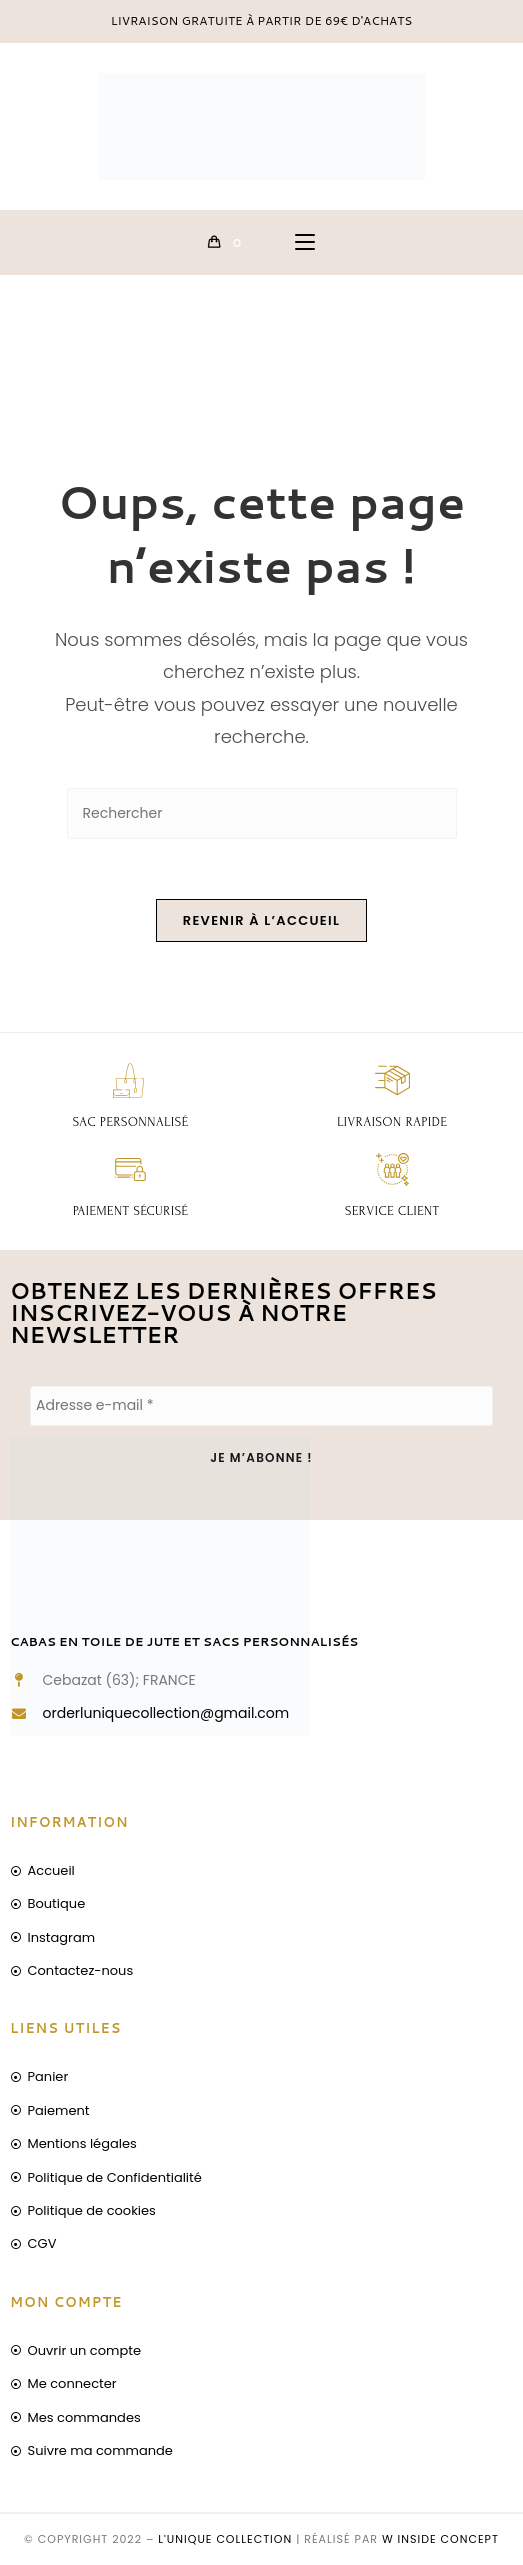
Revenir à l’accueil (261, 920)
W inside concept (440, 2539)
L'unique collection (225, 2539)
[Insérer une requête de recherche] (262, 813)
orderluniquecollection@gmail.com (166, 1713)
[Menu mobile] (305, 242)
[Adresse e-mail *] (261, 1406)
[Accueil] (32, 362)
